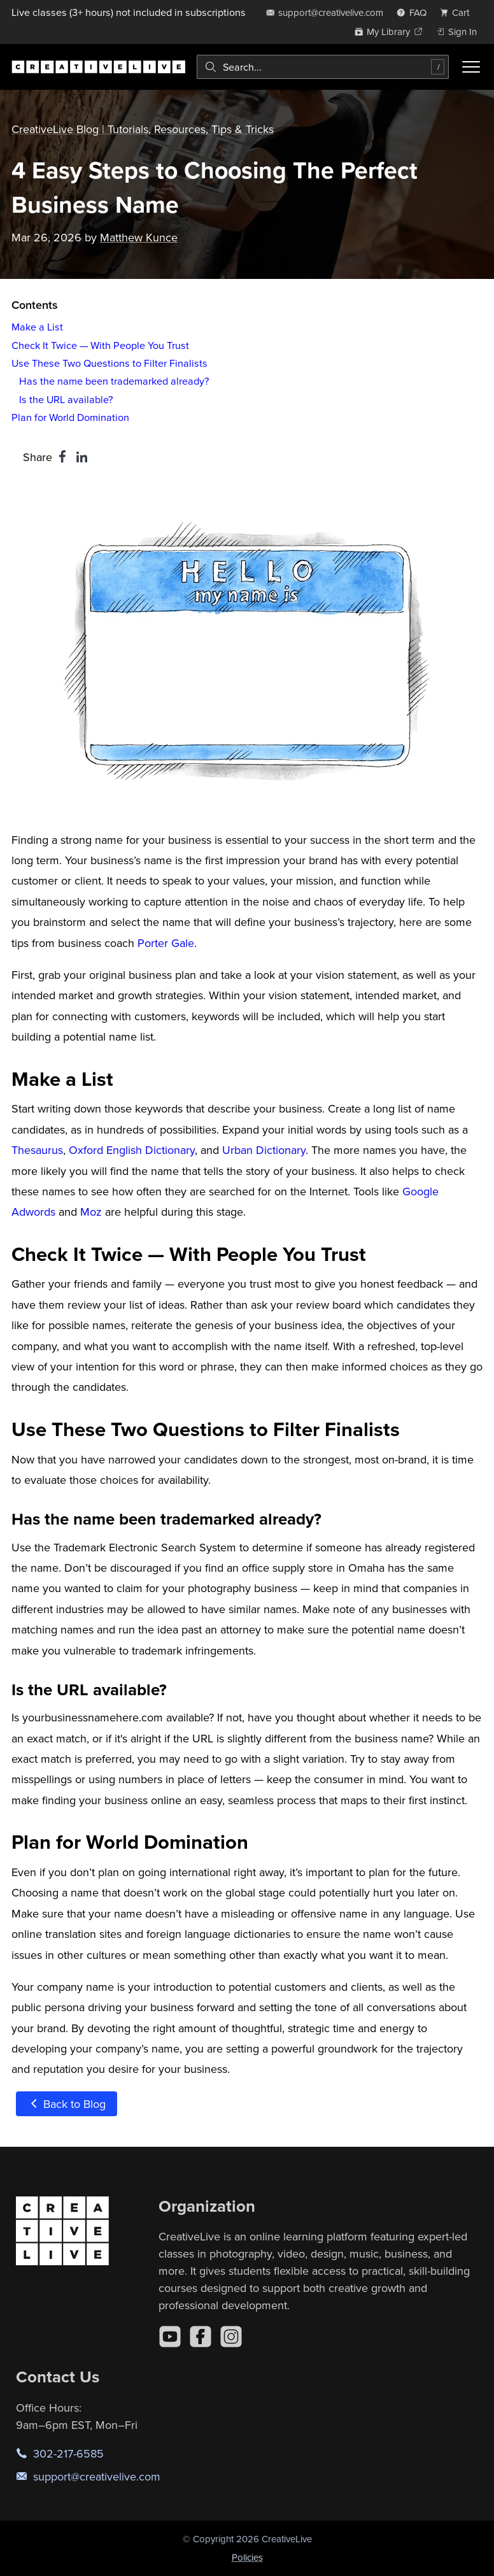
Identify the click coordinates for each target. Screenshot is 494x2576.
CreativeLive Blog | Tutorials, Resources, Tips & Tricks (142, 129)
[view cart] (458, 12)
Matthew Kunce (139, 237)
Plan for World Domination (70, 417)
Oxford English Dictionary (132, 1150)
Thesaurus (37, 1150)
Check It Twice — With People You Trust (100, 345)
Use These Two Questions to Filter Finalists (109, 363)
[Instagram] (231, 2336)
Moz (91, 1212)
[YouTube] (170, 2336)
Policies (247, 2557)
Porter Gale (166, 943)
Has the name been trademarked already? (114, 381)
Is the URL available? (66, 399)
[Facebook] (200, 2336)
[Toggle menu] (471, 66)
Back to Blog (66, 2104)
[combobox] (322, 66)
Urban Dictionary (264, 1150)
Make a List (37, 327)
